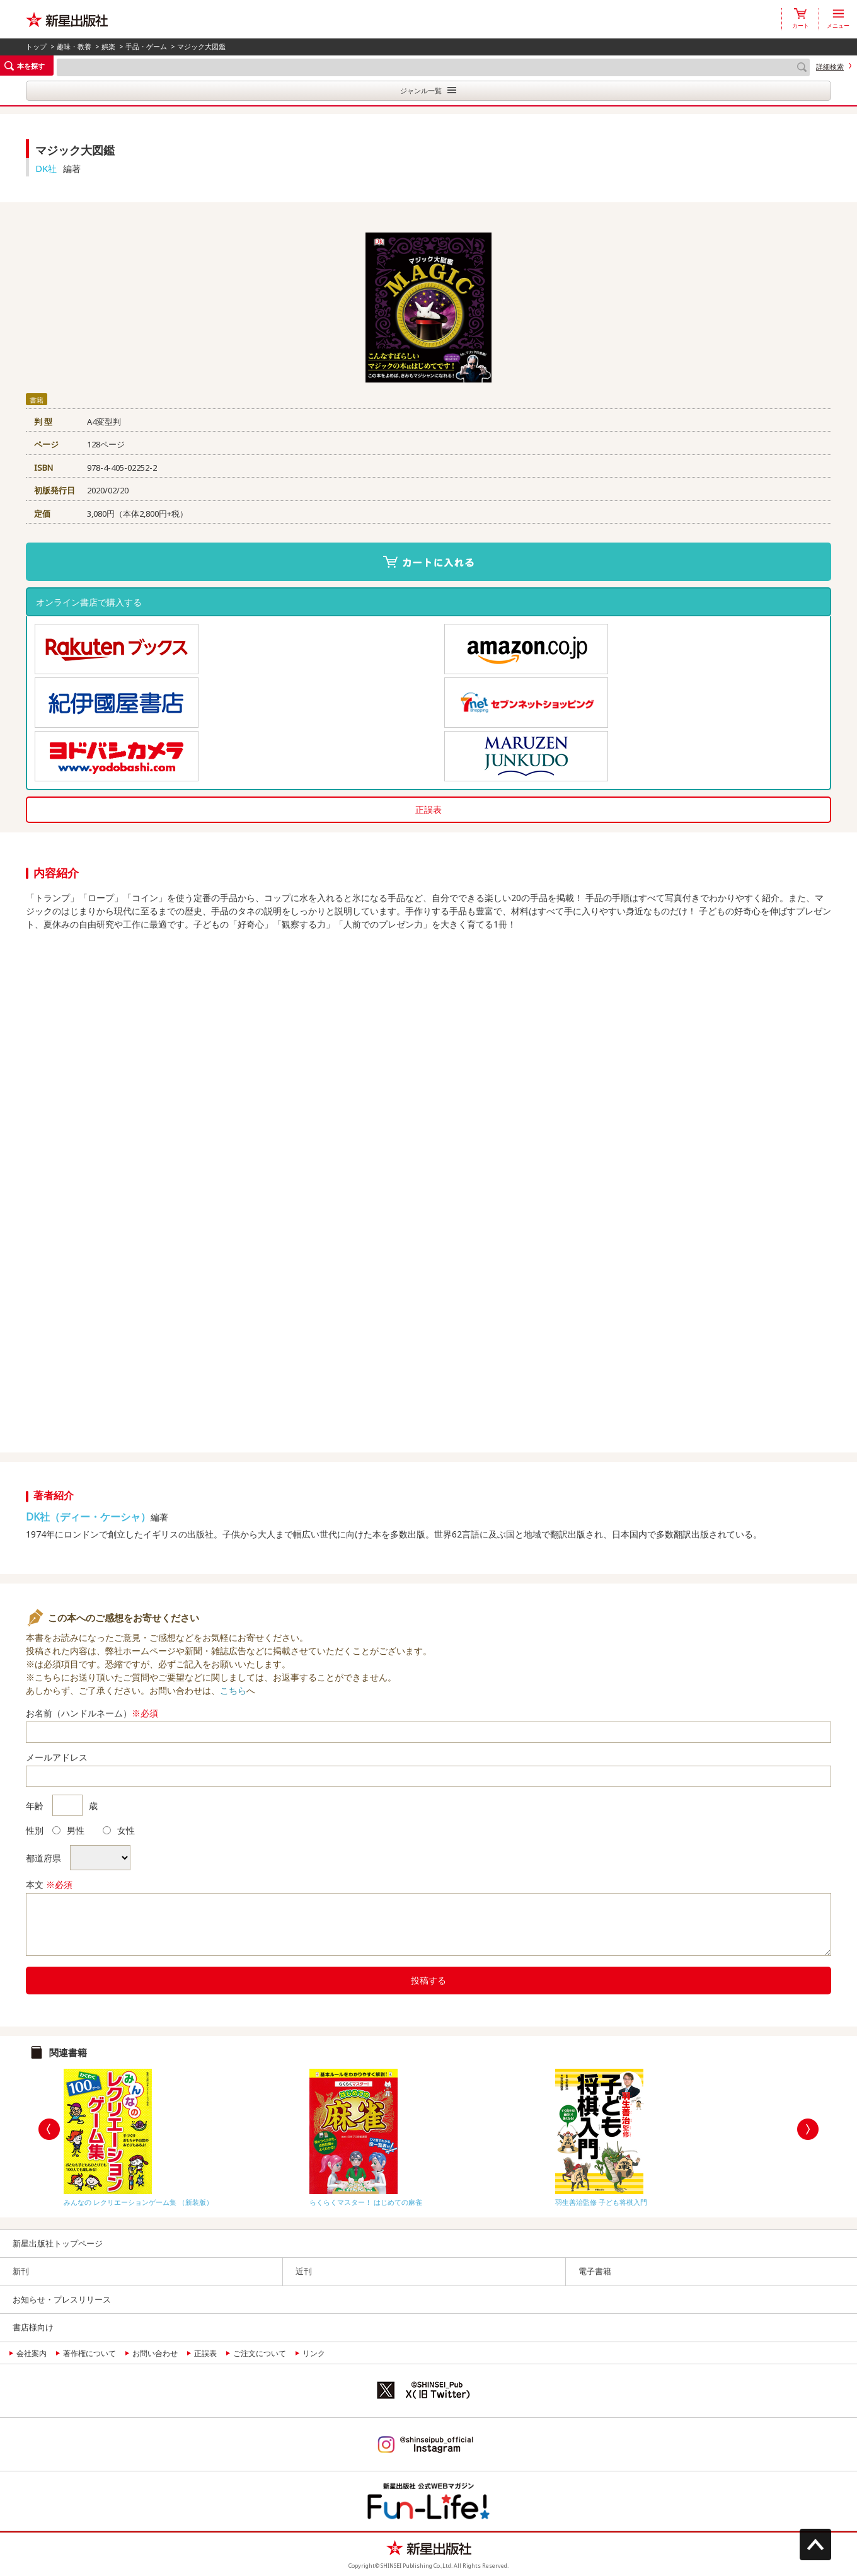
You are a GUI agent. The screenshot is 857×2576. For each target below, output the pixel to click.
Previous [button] (49, 2129)
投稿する (428, 1980)
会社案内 (31, 2353)
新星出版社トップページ (58, 2243)
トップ (36, 46)
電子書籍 (594, 2271)
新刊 (21, 2271)
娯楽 (108, 46)
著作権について (89, 2353)
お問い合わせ (155, 2353)
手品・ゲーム (146, 46)
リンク (313, 2353)
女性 (119, 1830)
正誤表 (428, 809)
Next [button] (808, 2129)
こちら (233, 1690)
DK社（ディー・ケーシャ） (88, 1517)
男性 (68, 1830)
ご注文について (259, 2353)
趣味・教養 (74, 46)
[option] (183, 2134)
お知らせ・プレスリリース (62, 2299)
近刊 (304, 2271)
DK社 (46, 169)
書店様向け (33, 2327)
